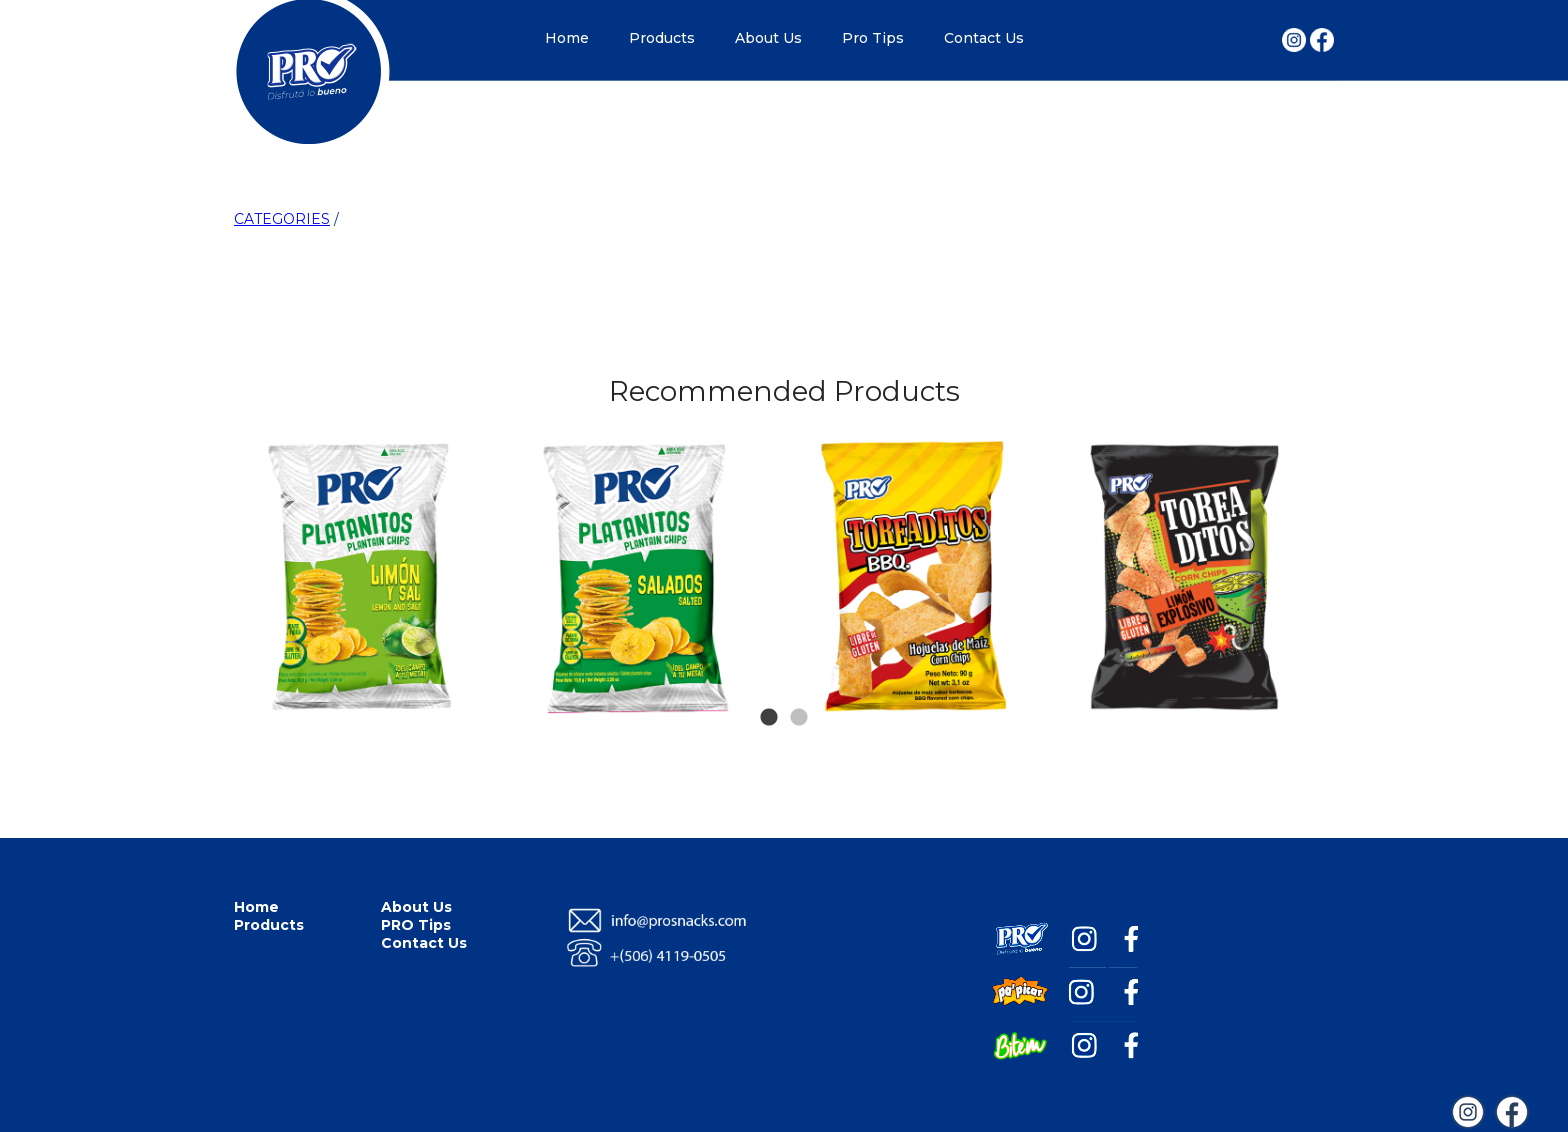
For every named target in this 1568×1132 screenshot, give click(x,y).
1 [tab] (769, 688)
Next (1296, 478)
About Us (768, 38)
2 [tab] (799, 688)
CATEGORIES (282, 219)
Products (662, 38)
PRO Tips (416, 925)
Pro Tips (873, 38)
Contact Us (984, 38)
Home (567, 38)
